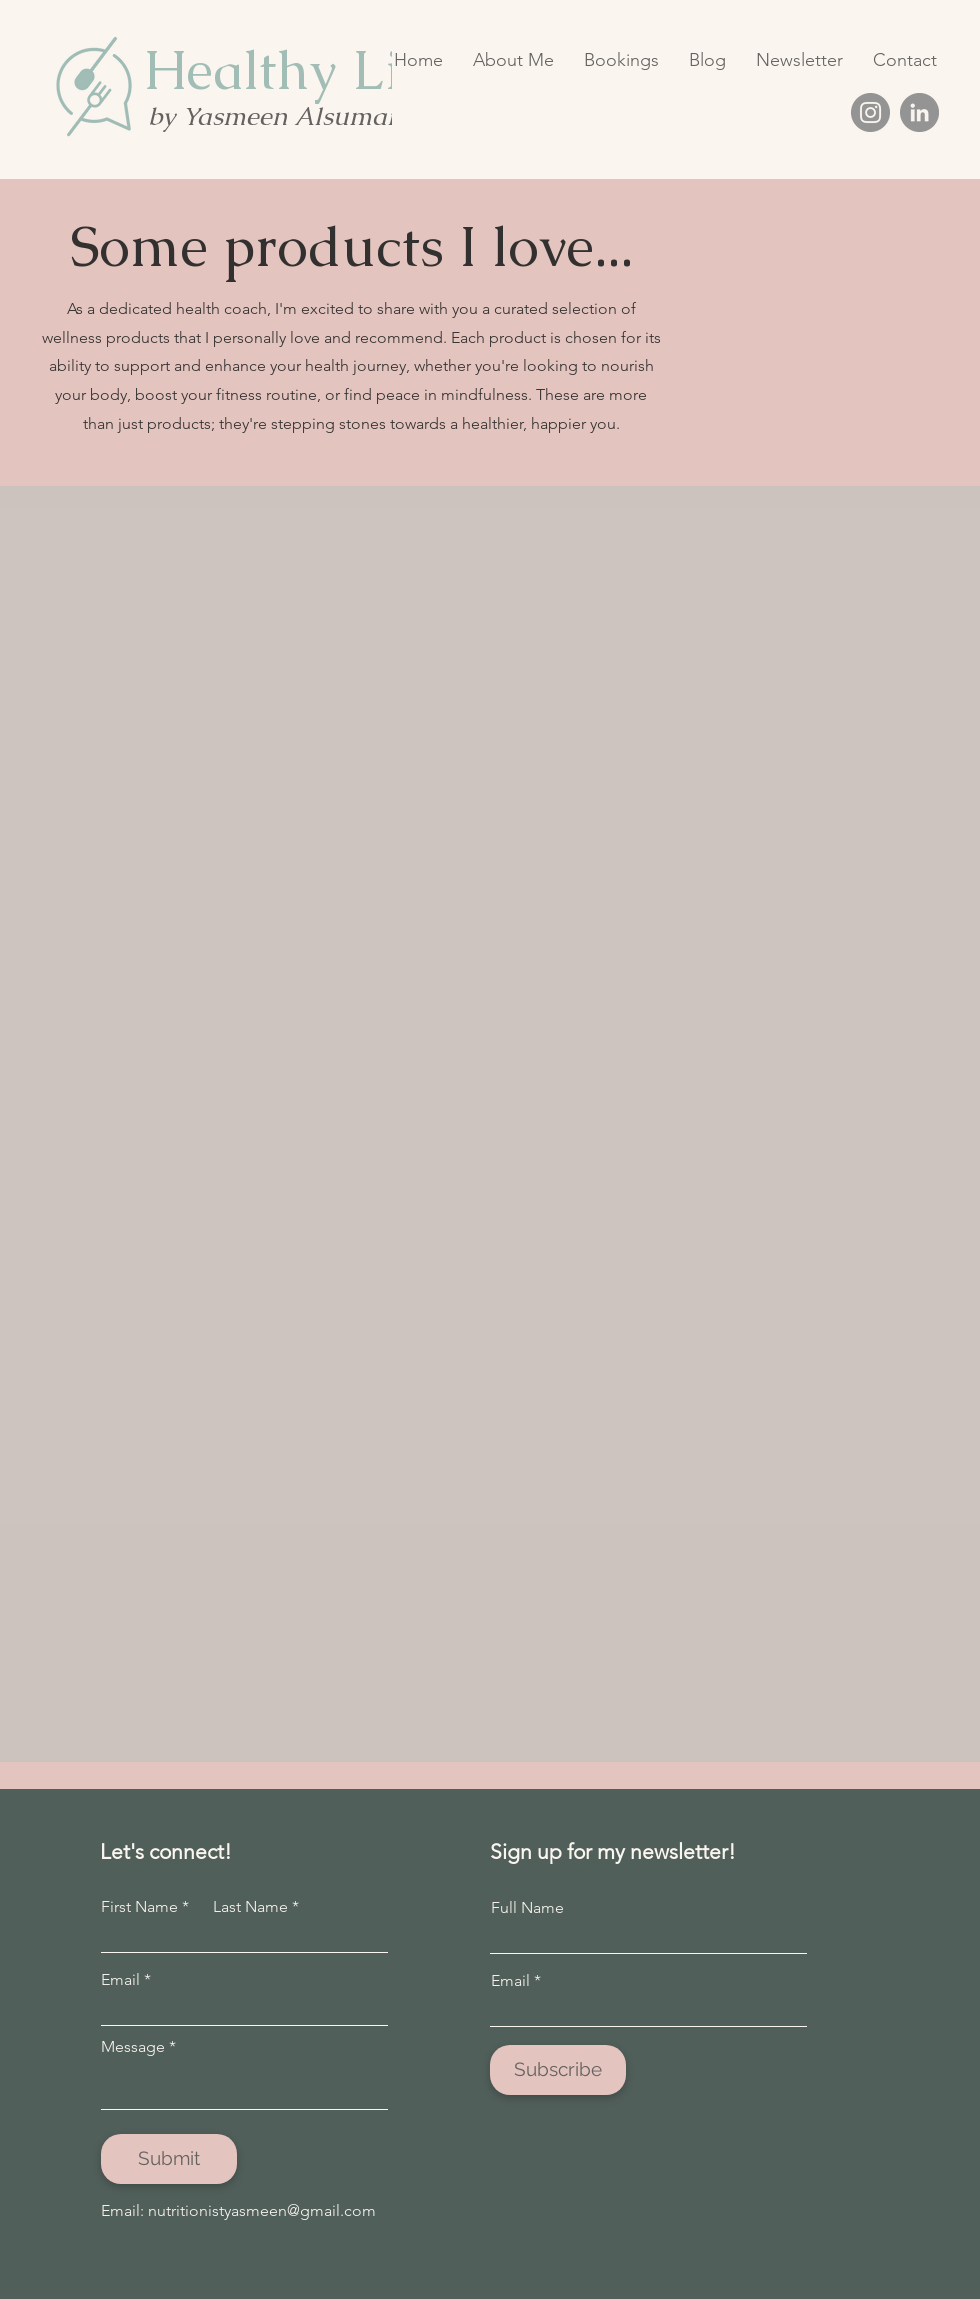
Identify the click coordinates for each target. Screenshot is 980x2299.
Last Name (250, 1907)
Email (120, 1980)
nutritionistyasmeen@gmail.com (262, 2210)
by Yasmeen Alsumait (276, 116)
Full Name (527, 1908)
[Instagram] (870, 112)
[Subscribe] (558, 2070)
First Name (139, 1907)
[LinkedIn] (919, 112)
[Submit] (169, 2159)
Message (133, 2047)
